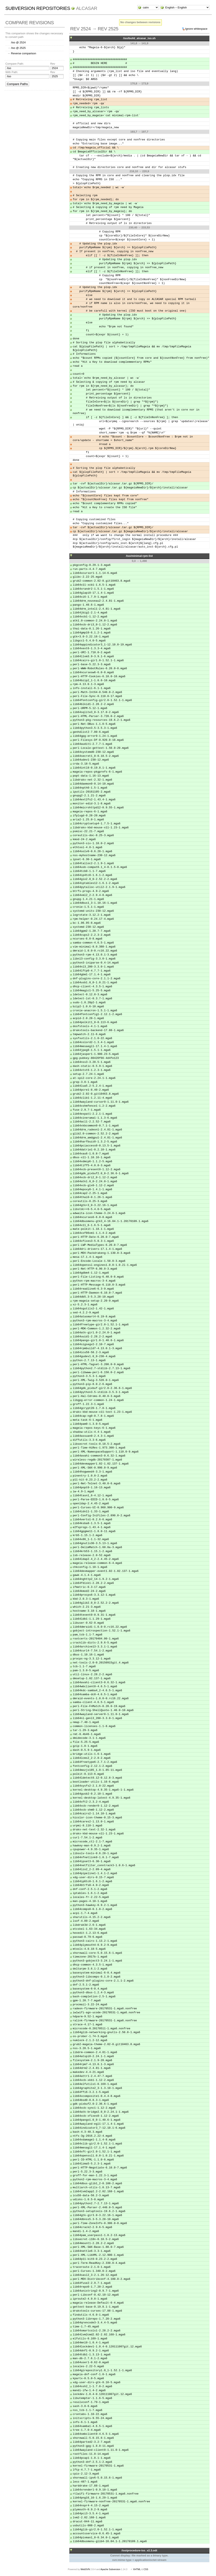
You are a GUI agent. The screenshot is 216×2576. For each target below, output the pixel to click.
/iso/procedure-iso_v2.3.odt (139, 2550)
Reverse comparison (23, 53)
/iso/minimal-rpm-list (139, 555)
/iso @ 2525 (18, 47)
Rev (52, 63)
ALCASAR (86, 8)
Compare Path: (14, 63)
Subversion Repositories (37, 8)
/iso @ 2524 (18, 42)
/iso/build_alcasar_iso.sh (139, 38)
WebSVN (85, 2569)
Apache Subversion (110, 2569)
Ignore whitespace (196, 28)
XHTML (137, 2569)
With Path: (11, 72)
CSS (145, 2569)
